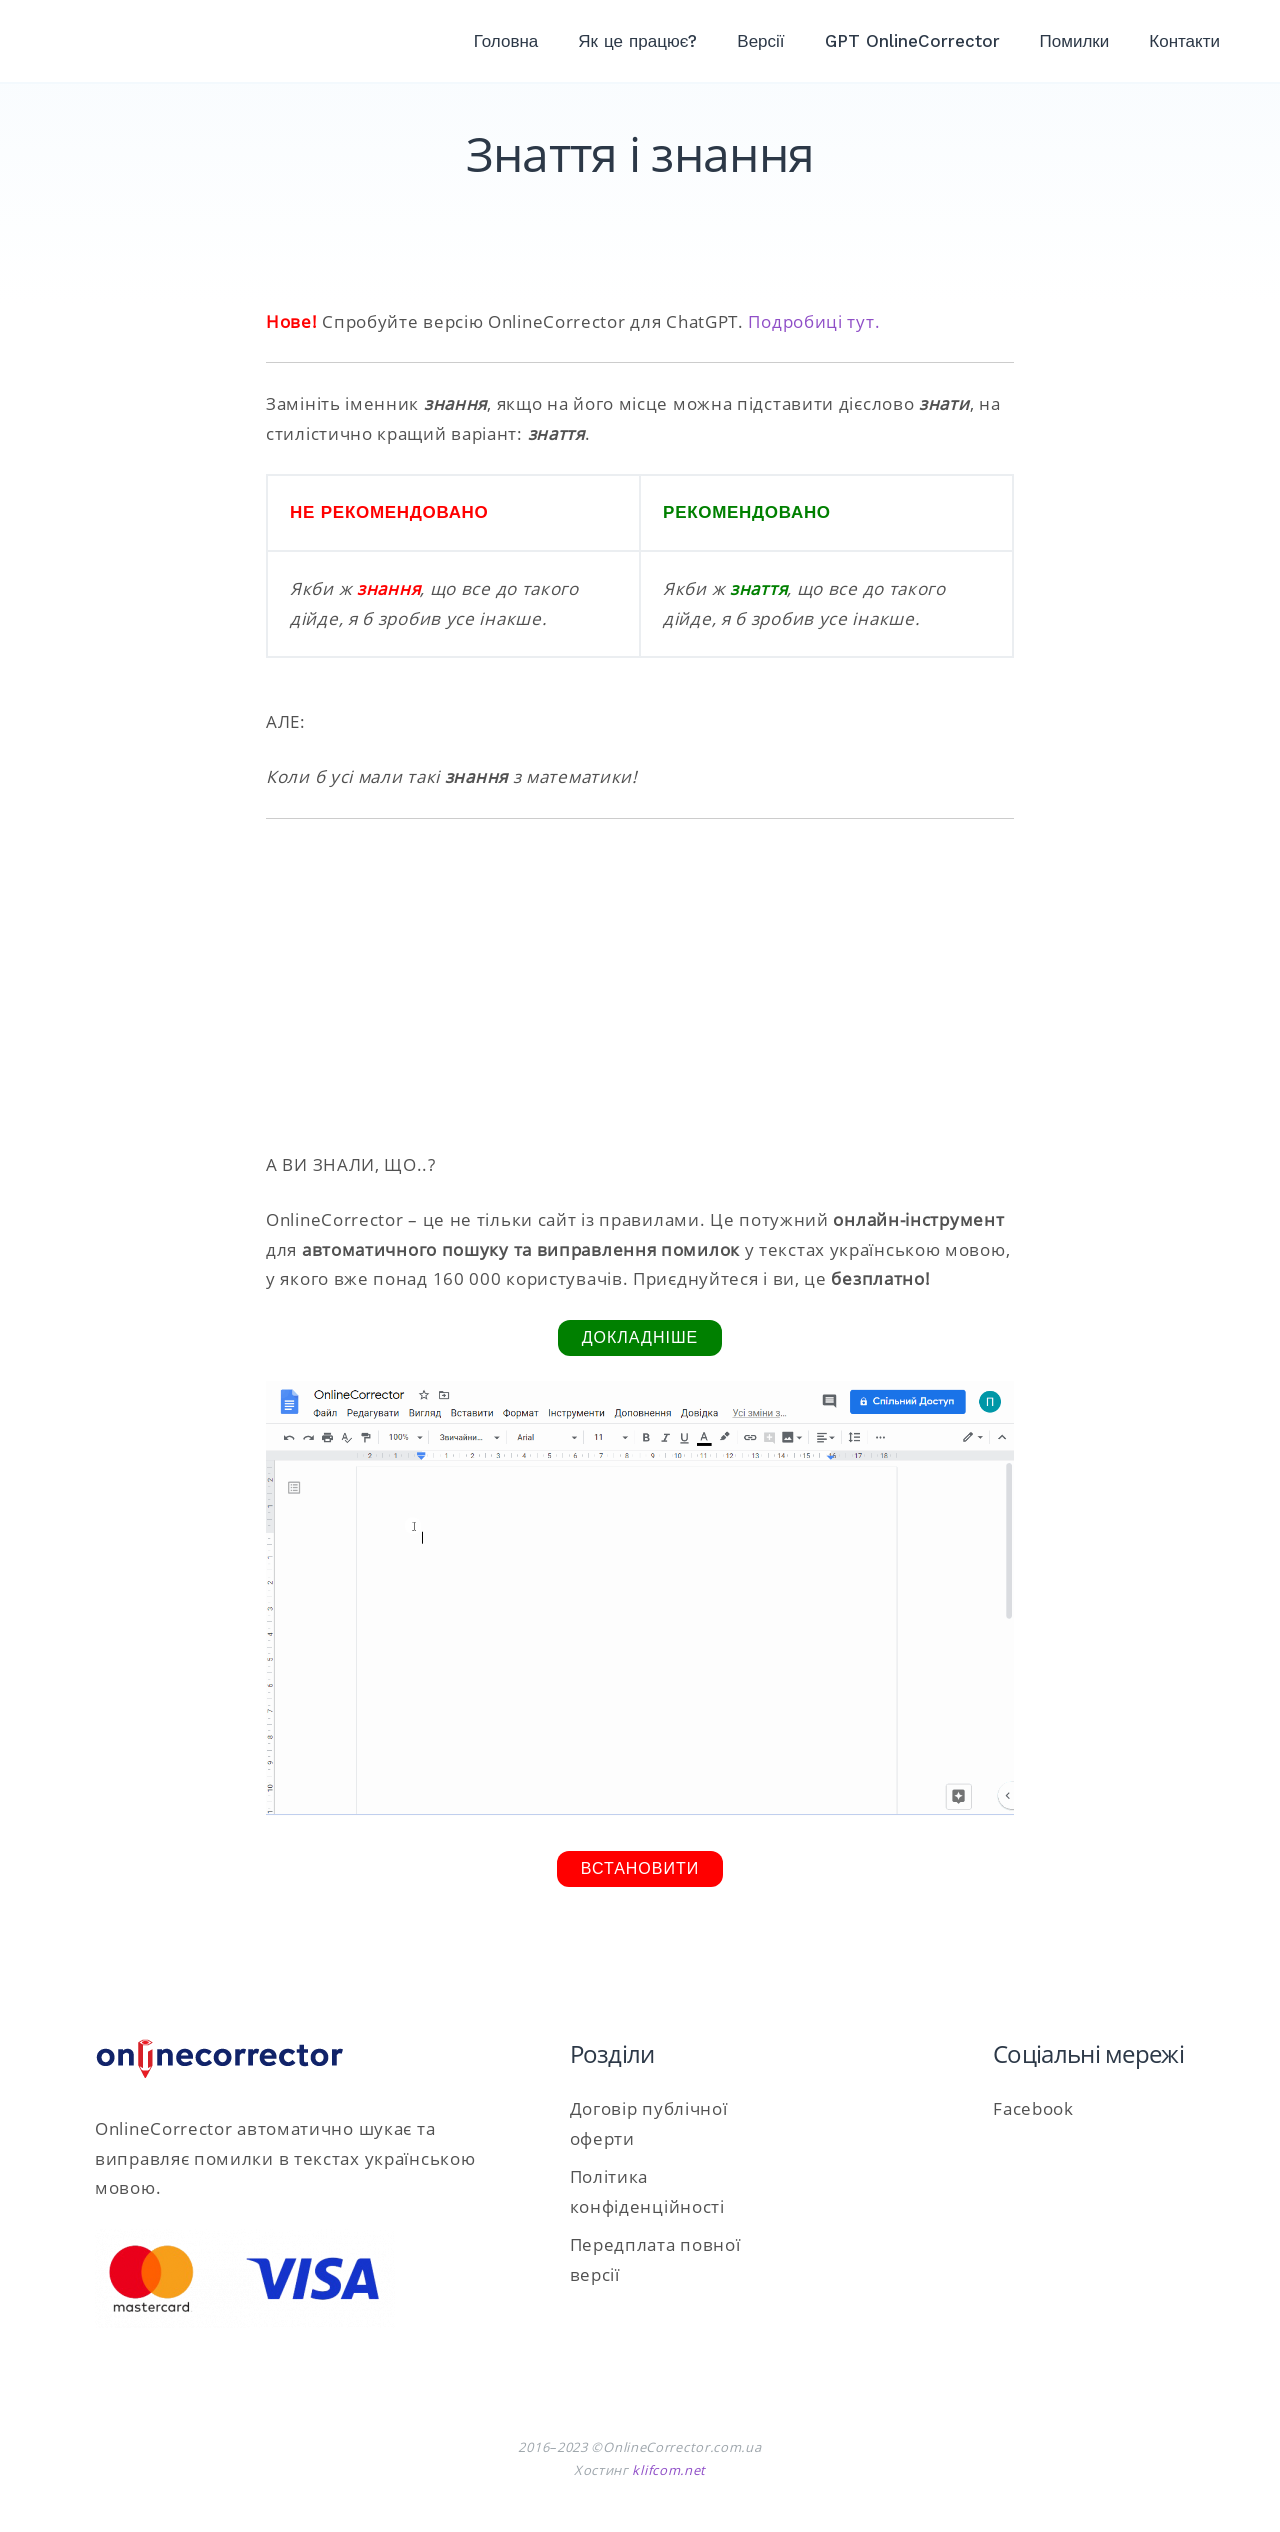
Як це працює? (637, 41)
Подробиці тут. (814, 321)
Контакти (1184, 41)
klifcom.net (669, 2470)
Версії (760, 41)
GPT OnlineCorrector (912, 41)
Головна (506, 41)
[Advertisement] (640, 984)
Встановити (640, 1868)
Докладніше (640, 1337)
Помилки (1075, 41)
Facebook (1033, 2108)
